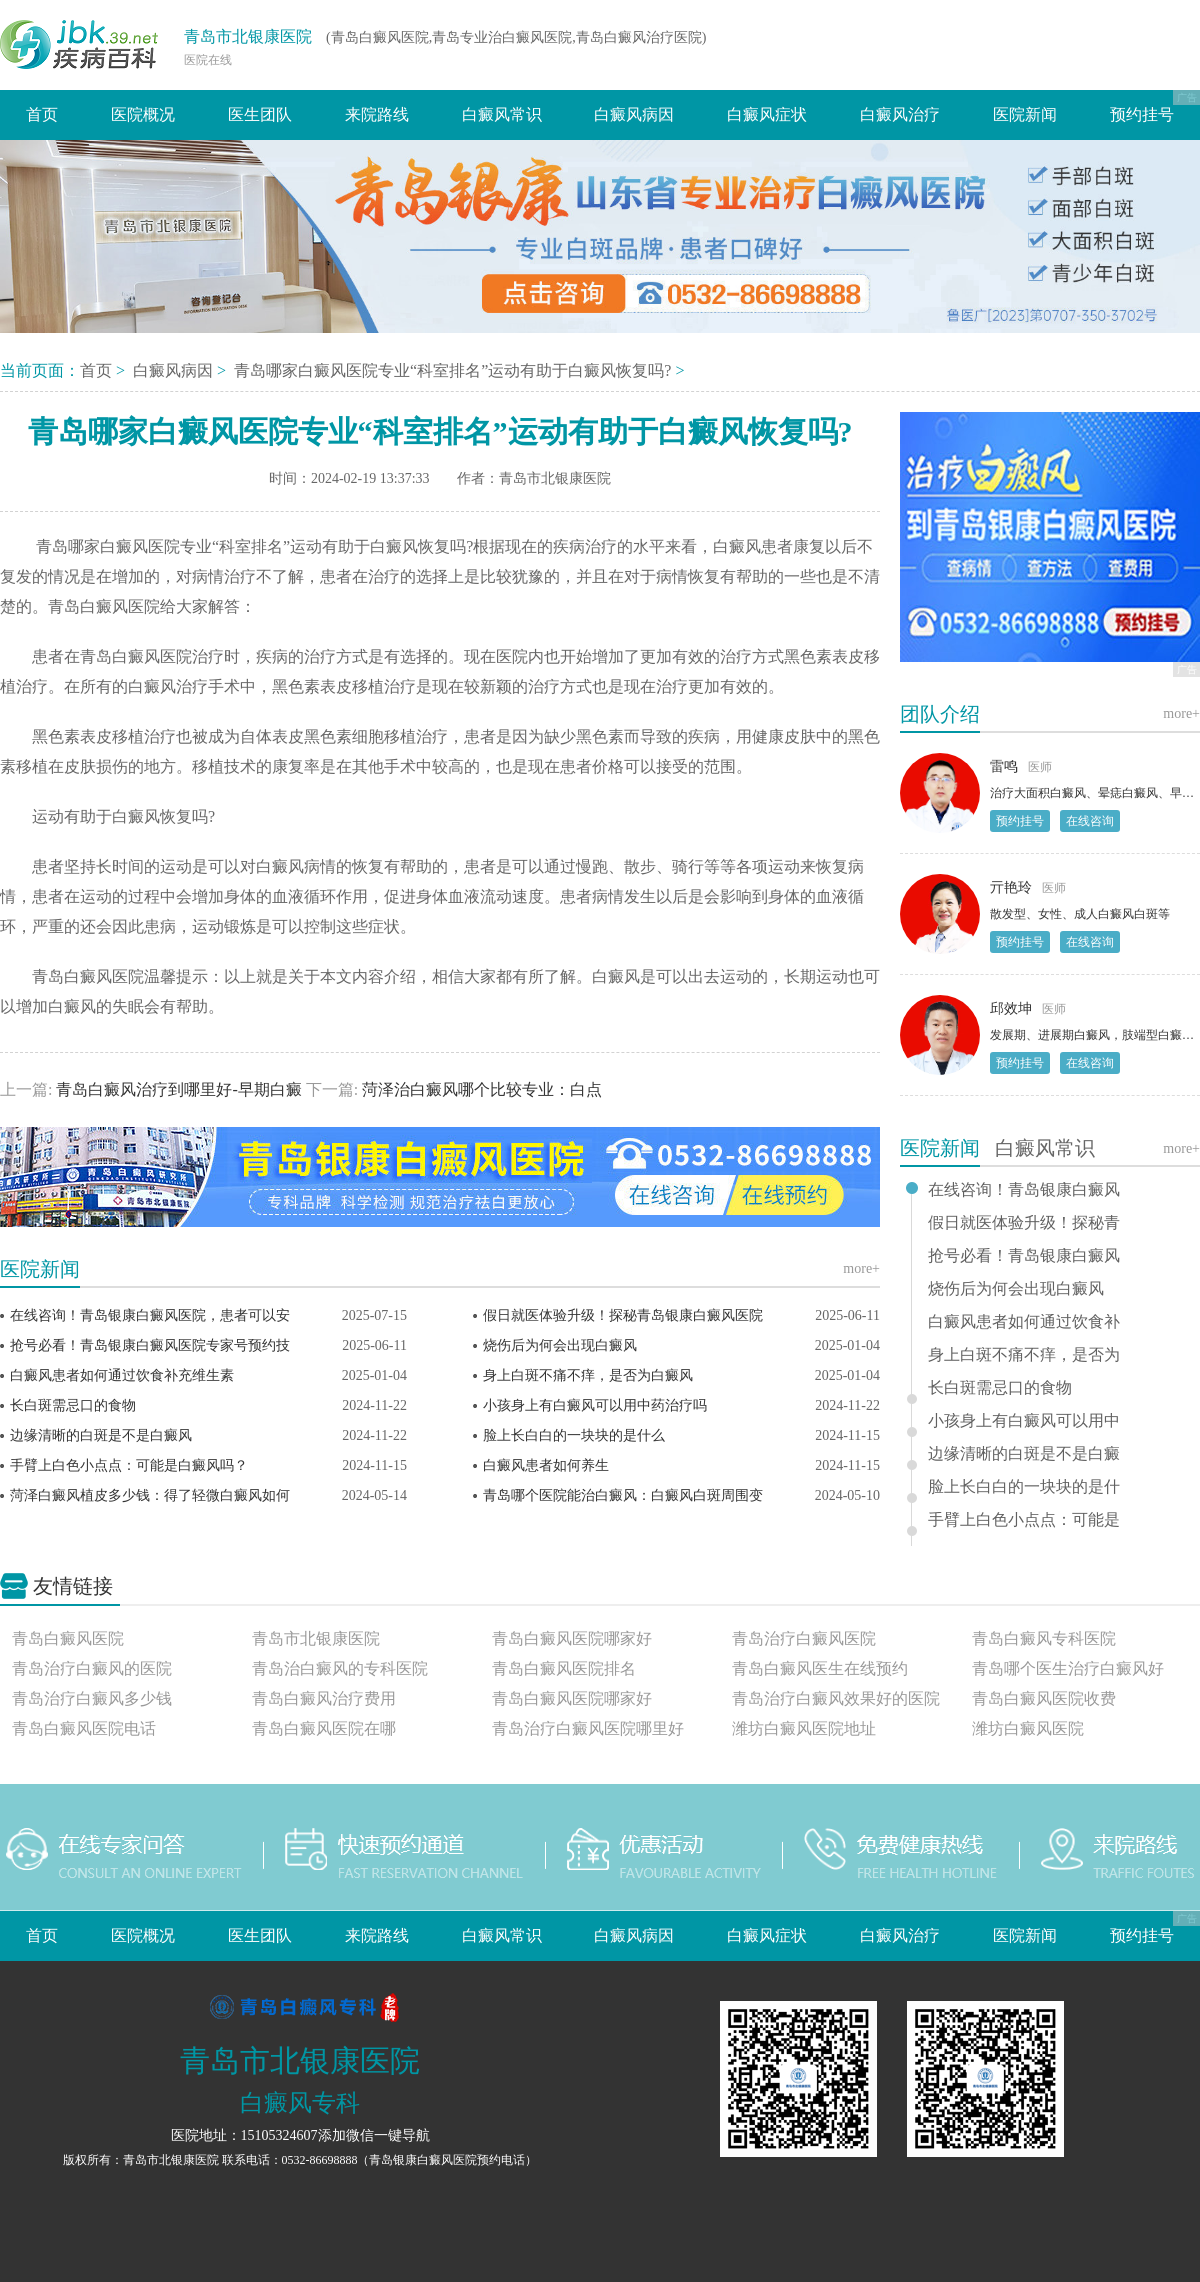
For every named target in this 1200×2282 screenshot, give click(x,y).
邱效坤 (1011, 1008)
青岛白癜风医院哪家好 (572, 1638)
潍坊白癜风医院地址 (804, 1728)
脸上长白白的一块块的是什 (1024, 1487)
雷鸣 (1004, 766)
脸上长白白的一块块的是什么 (574, 1435)
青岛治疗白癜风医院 (804, 1638)
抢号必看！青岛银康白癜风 (1024, 1256)
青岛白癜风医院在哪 (324, 1728)
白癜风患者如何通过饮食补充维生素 (122, 1375)
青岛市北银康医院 (248, 36)
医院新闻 (1025, 114)
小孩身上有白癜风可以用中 (1024, 1421)
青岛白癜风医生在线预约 (820, 1668)
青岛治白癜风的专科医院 (340, 1668)
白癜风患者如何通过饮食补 (1024, 1322)
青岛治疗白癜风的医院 (92, 1668)
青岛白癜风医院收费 (1044, 1698)
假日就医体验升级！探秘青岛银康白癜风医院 (623, 1315)
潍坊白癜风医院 (1028, 1728)
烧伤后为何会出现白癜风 (560, 1345)
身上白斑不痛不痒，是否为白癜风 (588, 1375)
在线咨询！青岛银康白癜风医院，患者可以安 (150, 1315)
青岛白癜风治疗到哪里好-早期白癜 (178, 1089)
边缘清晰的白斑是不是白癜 (1024, 1454)
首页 (42, 114)
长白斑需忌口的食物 (73, 1405)
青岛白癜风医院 (68, 1638)
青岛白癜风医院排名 (564, 1668)
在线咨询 (1090, 821)
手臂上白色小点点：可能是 (1024, 1520)
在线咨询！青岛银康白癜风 (1024, 1190)
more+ (861, 1268)
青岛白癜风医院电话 (84, 1728)
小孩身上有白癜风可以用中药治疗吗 (595, 1405)
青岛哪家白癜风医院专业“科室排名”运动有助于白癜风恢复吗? (454, 370)
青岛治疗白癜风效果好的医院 (836, 1698)
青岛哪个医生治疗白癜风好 (1068, 1668)
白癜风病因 (634, 114)
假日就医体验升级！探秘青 (1024, 1223)
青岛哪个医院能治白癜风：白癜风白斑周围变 (623, 1495)
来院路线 (377, 114)
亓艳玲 (1011, 887)
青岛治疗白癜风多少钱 (92, 1698)
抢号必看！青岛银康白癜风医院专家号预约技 (150, 1345)
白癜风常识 (502, 114)
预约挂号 (1142, 114)
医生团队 (260, 114)
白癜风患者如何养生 (546, 1465)
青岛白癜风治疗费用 (324, 1698)
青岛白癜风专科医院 (1044, 1638)
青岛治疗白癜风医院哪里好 (588, 1728)
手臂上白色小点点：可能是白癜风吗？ (129, 1465)
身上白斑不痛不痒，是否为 (1024, 1355)
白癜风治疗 (900, 114)
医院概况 (143, 114)
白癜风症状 (767, 114)
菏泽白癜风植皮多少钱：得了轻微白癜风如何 (150, 1495)
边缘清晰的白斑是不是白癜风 (101, 1435)
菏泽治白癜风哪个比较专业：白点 (480, 1089)
